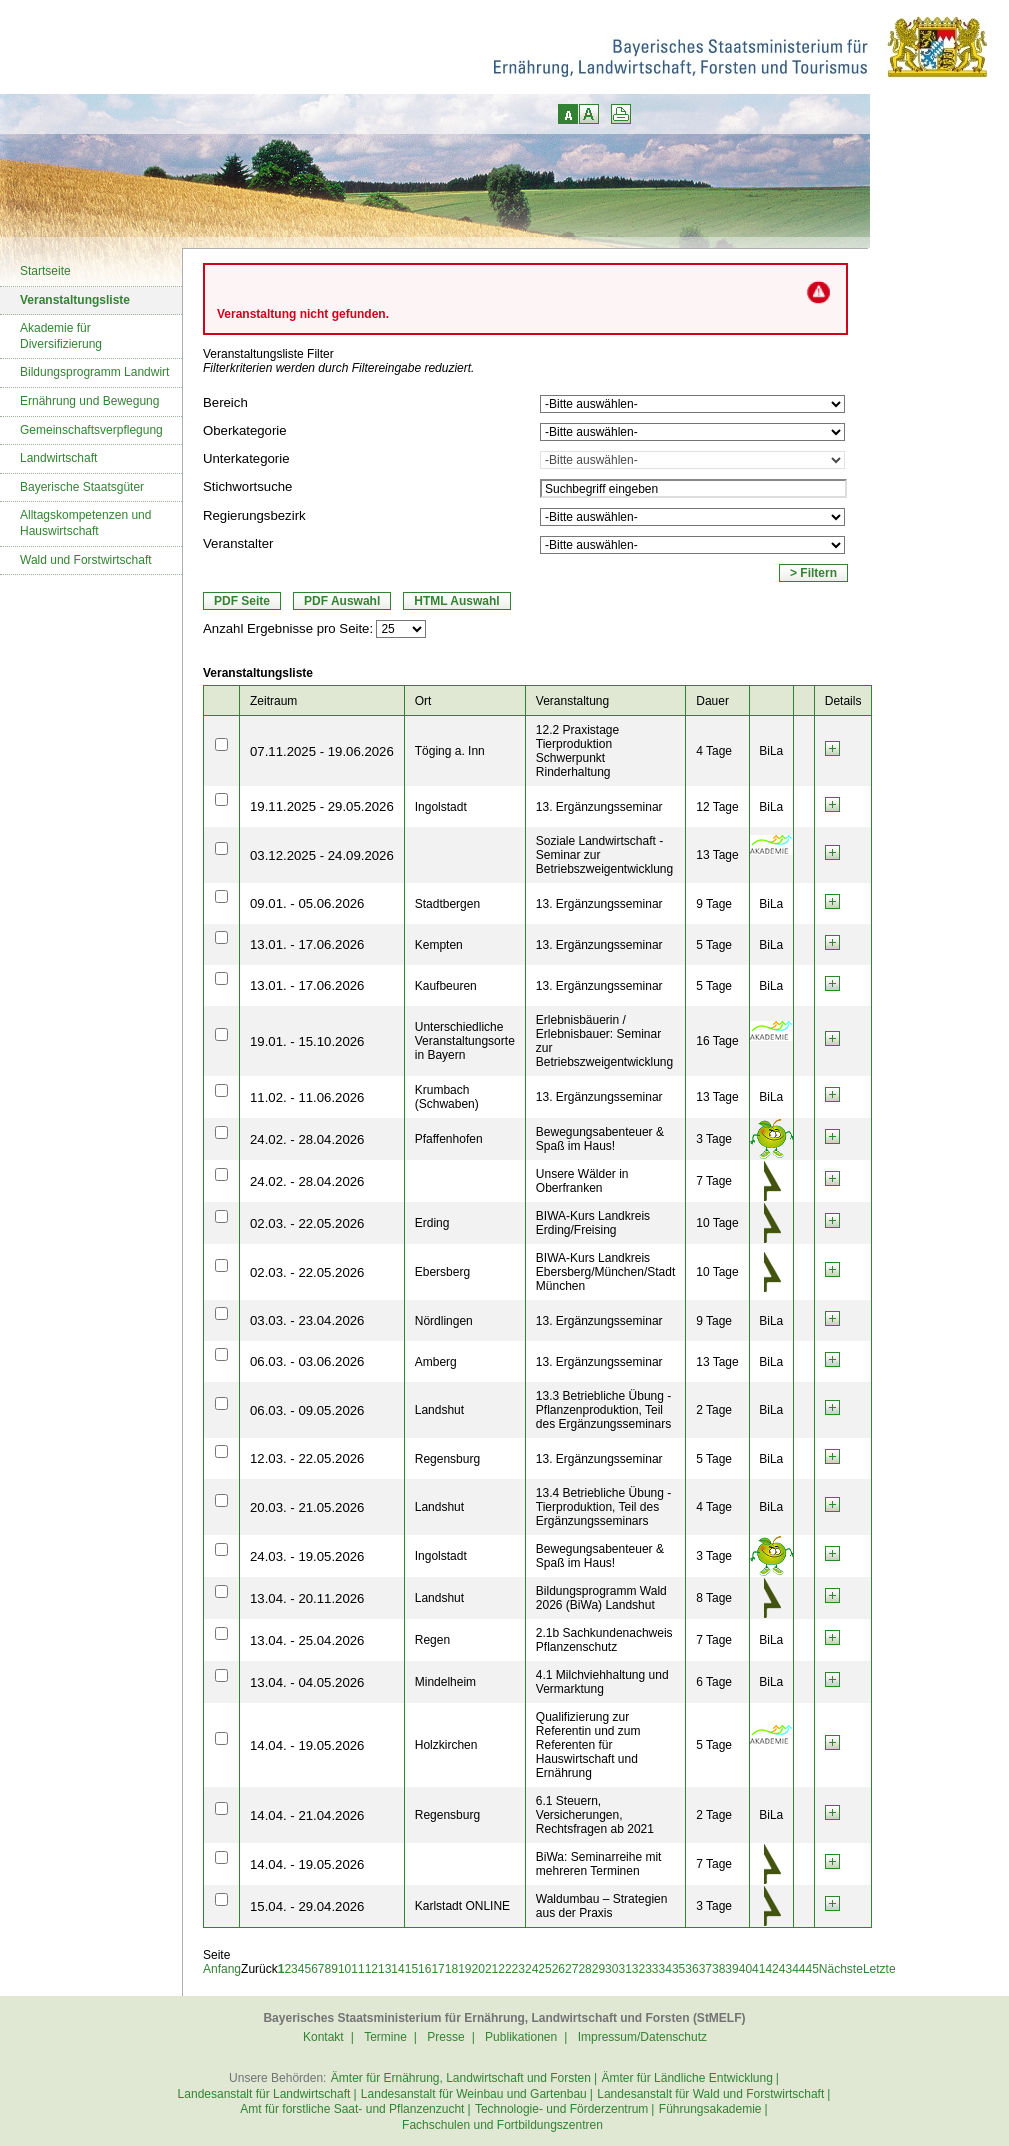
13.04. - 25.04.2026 (307, 1640)
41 (758, 1969)
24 (531, 1969)
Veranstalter (238, 543)
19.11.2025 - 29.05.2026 (322, 806)
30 (611, 1969)
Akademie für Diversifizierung (61, 336)
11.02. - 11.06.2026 (307, 1097)
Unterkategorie (246, 458)
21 (491, 1969)
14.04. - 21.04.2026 (307, 1815)
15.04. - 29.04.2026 (307, 1906)
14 (397, 1969)
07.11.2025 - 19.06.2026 (322, 751)
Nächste (841, 1969)
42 (771, 1969)
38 (718, 1969)
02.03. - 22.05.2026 (307, 1223)
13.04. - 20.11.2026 (307, 1598)
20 (478, 1969)
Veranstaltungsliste (75, 300)
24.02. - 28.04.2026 (307, 1139)
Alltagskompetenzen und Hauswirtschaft (85, 523)
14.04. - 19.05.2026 (307, 1745)
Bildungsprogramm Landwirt (94, 372)
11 (357, 1969)
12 (371, 1969)
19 (464, 1969)
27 (571, 1969)
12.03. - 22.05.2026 (307, 1458)
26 (558, 1969)
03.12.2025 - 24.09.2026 (322, 855)
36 (691, 1969)
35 (678, 1969)
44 (798, 1969)
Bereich (225, 402)
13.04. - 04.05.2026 (307, 1682)
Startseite (45, 271)
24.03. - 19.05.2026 (307, 1556)
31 (624, 1969)
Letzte (879, 1969)
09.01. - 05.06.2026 (307, 903)
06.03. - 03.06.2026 (307, 1361)
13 (384, 1969)
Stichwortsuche (247, 486)
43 (785, 1969)
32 (638, 1969)
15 (411, 1969)
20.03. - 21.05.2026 (307, 1507)
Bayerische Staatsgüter (82, 487)
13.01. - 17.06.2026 (307, 944)
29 (598, 1969)
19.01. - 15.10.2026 (307, 1041)
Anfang (222, 1969)
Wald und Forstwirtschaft (86, 560)
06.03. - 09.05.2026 (307, 1410)
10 (344, 1969)
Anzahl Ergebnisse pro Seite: (288, 628)
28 (584, 1969)
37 (705, 1969)
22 (504, 1969)
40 (745, 1969)
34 (665, 1969)
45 (812, 1969)
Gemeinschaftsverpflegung (91, 430)
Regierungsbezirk (254, 515)
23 (518, 1969)
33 (651, 1969)
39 (731, 1969)
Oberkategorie (245, 430)
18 (451, 1969)
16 (424, 1969)
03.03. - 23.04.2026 (307, 1320)
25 (544, 1969)
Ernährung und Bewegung (89, 401)
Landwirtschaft (58, 458)
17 (437, 1969)
